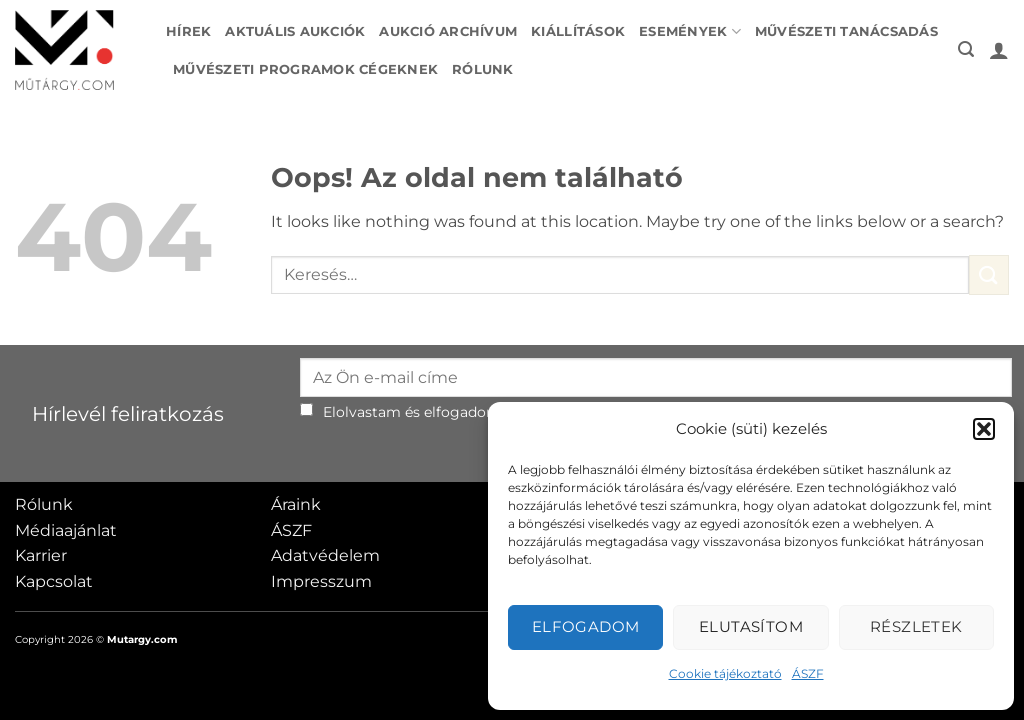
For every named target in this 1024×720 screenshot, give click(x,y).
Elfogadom (586, 626)
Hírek (188, 31)
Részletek (916, 626)
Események (690, 31)
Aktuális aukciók (295, 31)
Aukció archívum (448, 31)
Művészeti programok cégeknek (305, 69)
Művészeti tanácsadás (846, 31)
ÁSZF (808, 673)
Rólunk (483, 69)
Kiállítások (578, 31)
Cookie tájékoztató (725, 673)
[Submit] (989, 274)
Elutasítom (751, 626)
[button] (984, 429)
